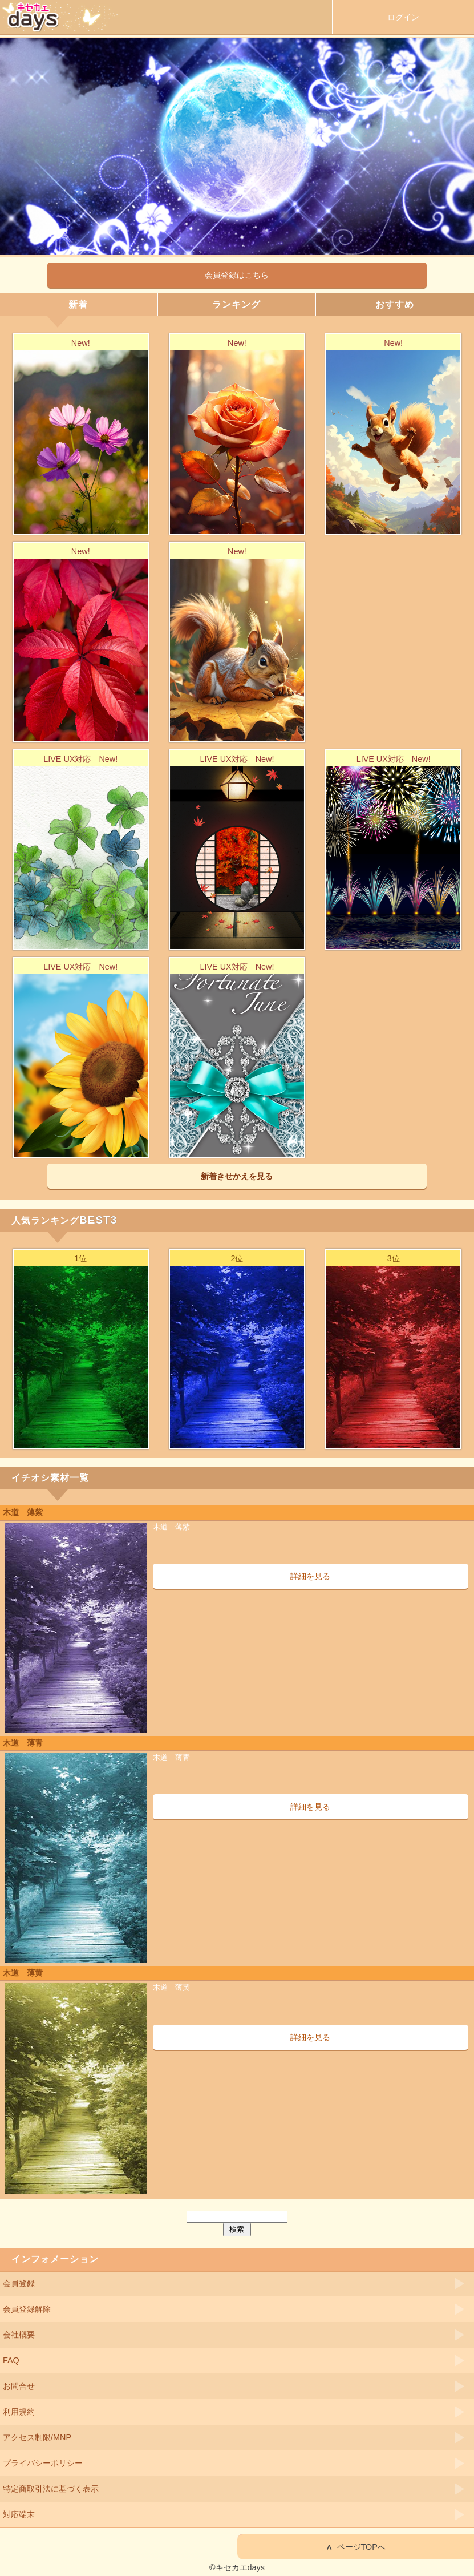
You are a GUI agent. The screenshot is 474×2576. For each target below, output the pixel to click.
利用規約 (19, 2411)
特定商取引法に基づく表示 (51, 2488)
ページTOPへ (356, 2546)
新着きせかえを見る (237, 1176)
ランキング (236, 304)
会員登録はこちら (237, 275)
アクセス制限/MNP (37, 2437)
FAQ (11, 2360)
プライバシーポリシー (43, 2463)
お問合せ (19, 2386)
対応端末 (19, 2514)
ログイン (403, 17)
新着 (78, 304)
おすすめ (394, 304)
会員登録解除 (27, 2308)
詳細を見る (310, 1576)
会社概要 (19, 2334)
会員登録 (19, 2283)
